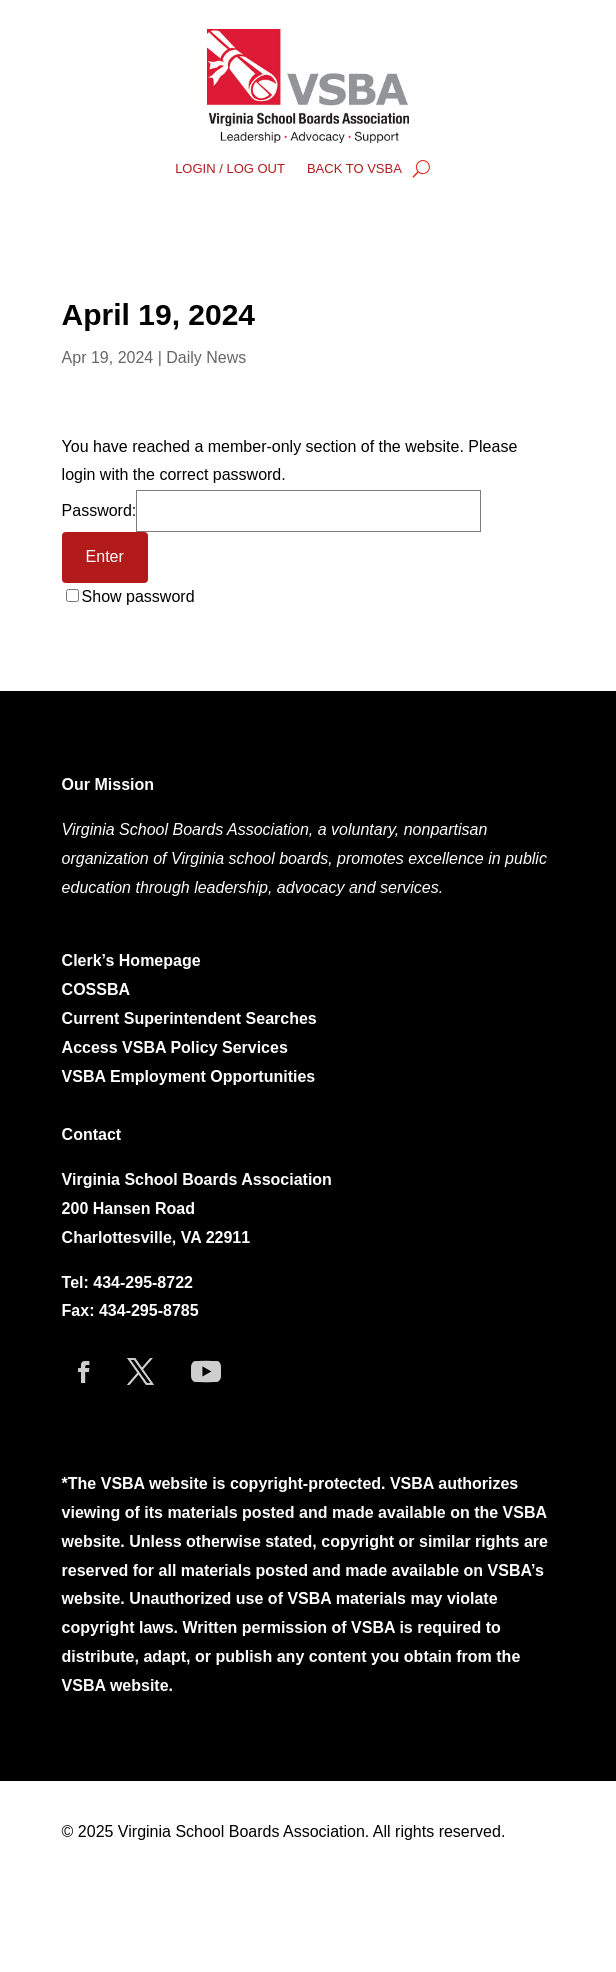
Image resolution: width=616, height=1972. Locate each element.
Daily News (206, 357)
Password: (272, 510)
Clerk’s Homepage (131, 960)
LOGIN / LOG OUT (230, 169)
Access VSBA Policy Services (177, 1047)
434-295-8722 (143, 1282)
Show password (138, 596)
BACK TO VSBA (354, 169)
